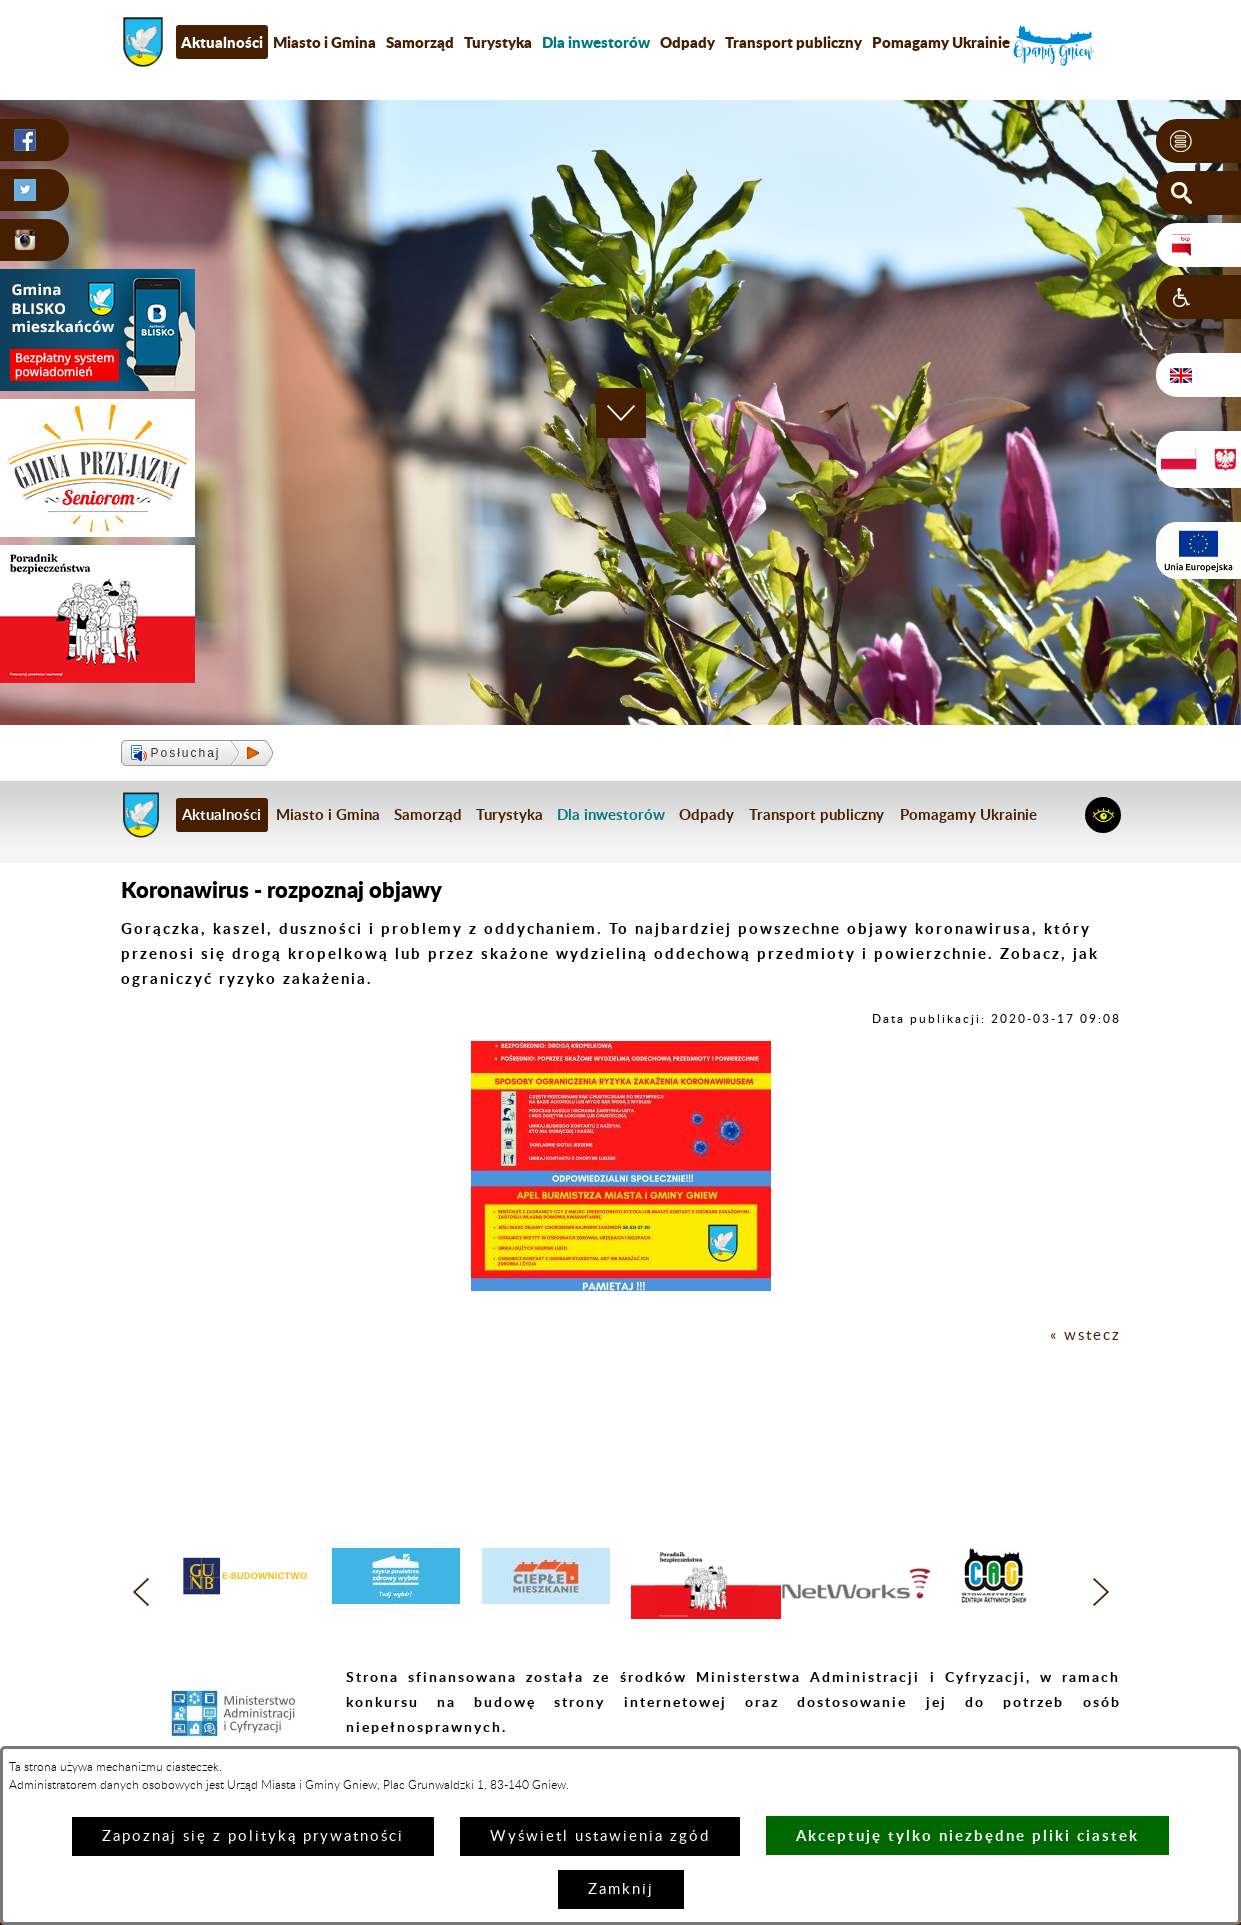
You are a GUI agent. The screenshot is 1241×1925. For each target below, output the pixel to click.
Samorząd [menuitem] (420, 42)
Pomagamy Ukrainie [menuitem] (941, 42)
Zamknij (621, 1889)
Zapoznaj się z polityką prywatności (253, 1836)
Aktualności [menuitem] (222, 42)
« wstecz (1085, 1335)
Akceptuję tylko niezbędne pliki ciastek (967, 1835)
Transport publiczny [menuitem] (793, 42)
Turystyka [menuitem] (498, 42)
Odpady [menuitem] (687, 42)
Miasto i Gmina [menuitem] (324, 42)
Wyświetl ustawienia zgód (600, 1836)
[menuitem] (596, 42)
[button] (1198, 141)
